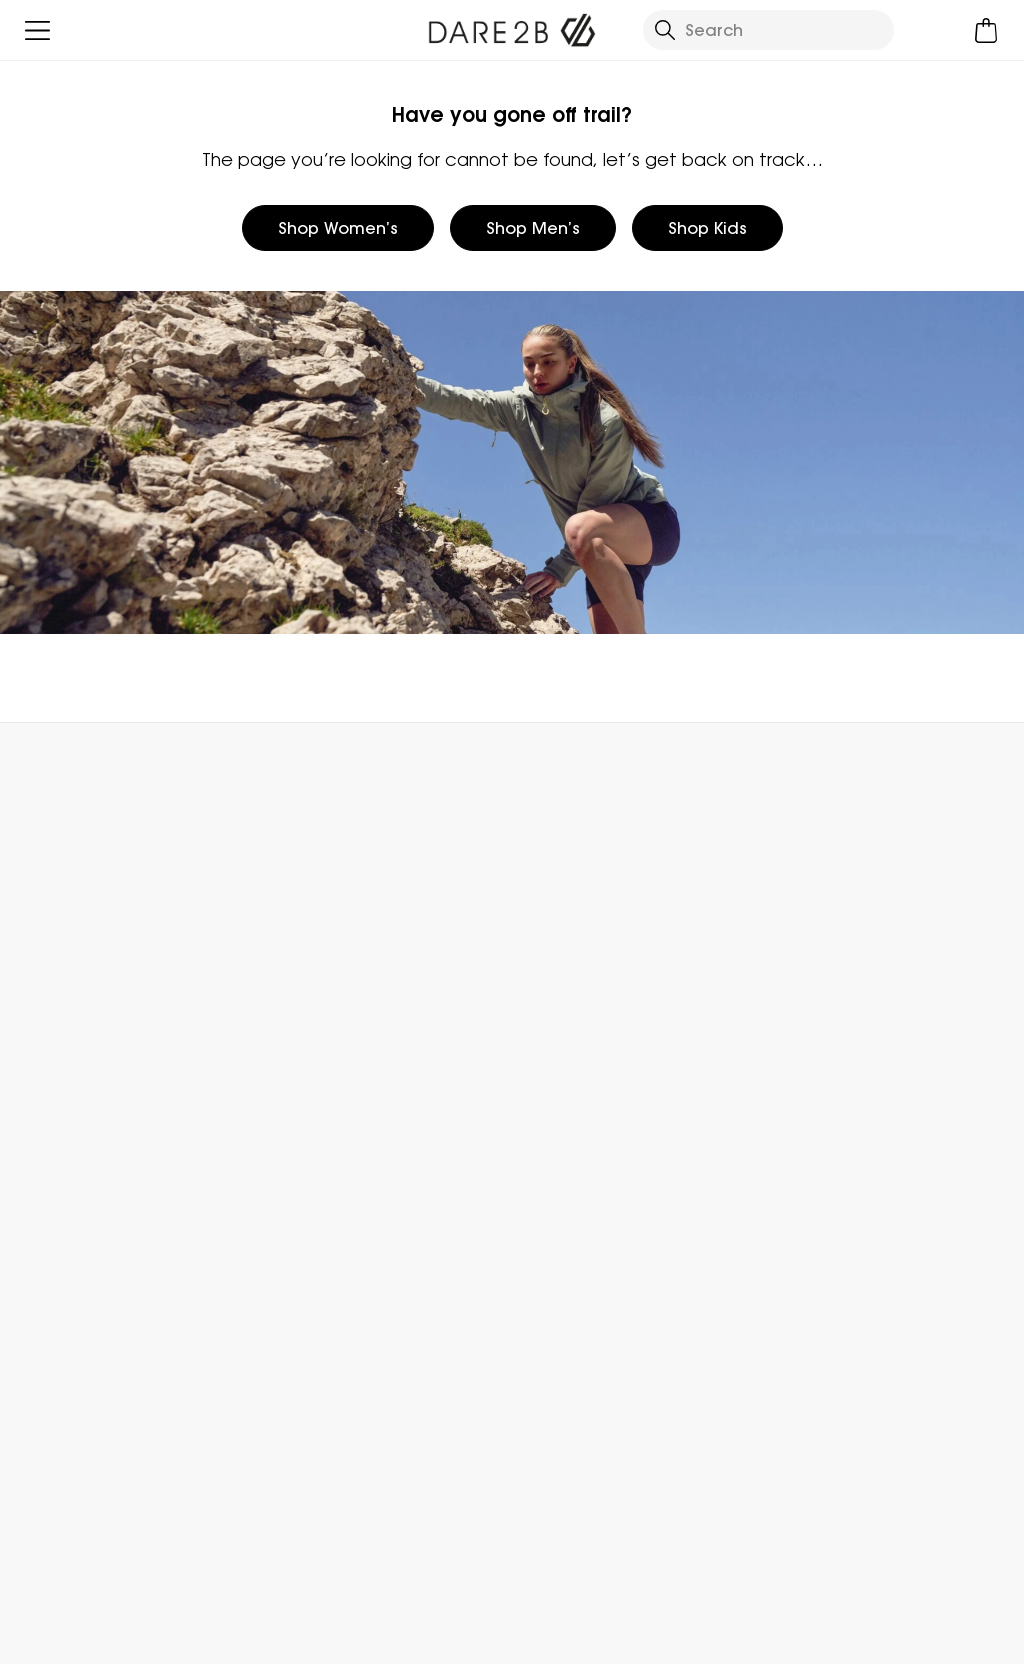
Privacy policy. (278, 1446)
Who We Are (560, 916)
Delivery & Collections (102, 916)
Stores (536, 980)
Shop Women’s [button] (338, 228)
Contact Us (826, 767)
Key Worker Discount (840, 1108)
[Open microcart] (986, 30)
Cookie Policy (938, 1636)
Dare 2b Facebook (536, 1546)
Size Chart (800, 1012)
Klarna (784, 1172)
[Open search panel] (768, 30)
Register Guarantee (839, 980)
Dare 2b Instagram (577, 1546)
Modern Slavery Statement (618, 1108)
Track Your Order (82, 980)
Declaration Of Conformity (618, 1140)
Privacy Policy (781, 1636)
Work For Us (554, 1012)
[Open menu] (37, 30)
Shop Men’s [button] (533, 228)
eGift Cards (804, 916)
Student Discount (829, 1044)
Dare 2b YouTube (618, 1546)
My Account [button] (276, 767)
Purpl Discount (816, 1076)
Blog (528, 948)
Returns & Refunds (87, 948)
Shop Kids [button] (707, 228)
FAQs (283, 948)
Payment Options (829, 1140)
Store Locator (552, 767)
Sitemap (545, 1172)
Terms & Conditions (603, 1636)
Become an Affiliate (837, 1236)
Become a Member (836, 948)
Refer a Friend (814, 1204)
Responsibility (564, 1076)
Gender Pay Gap (579, 1044)
